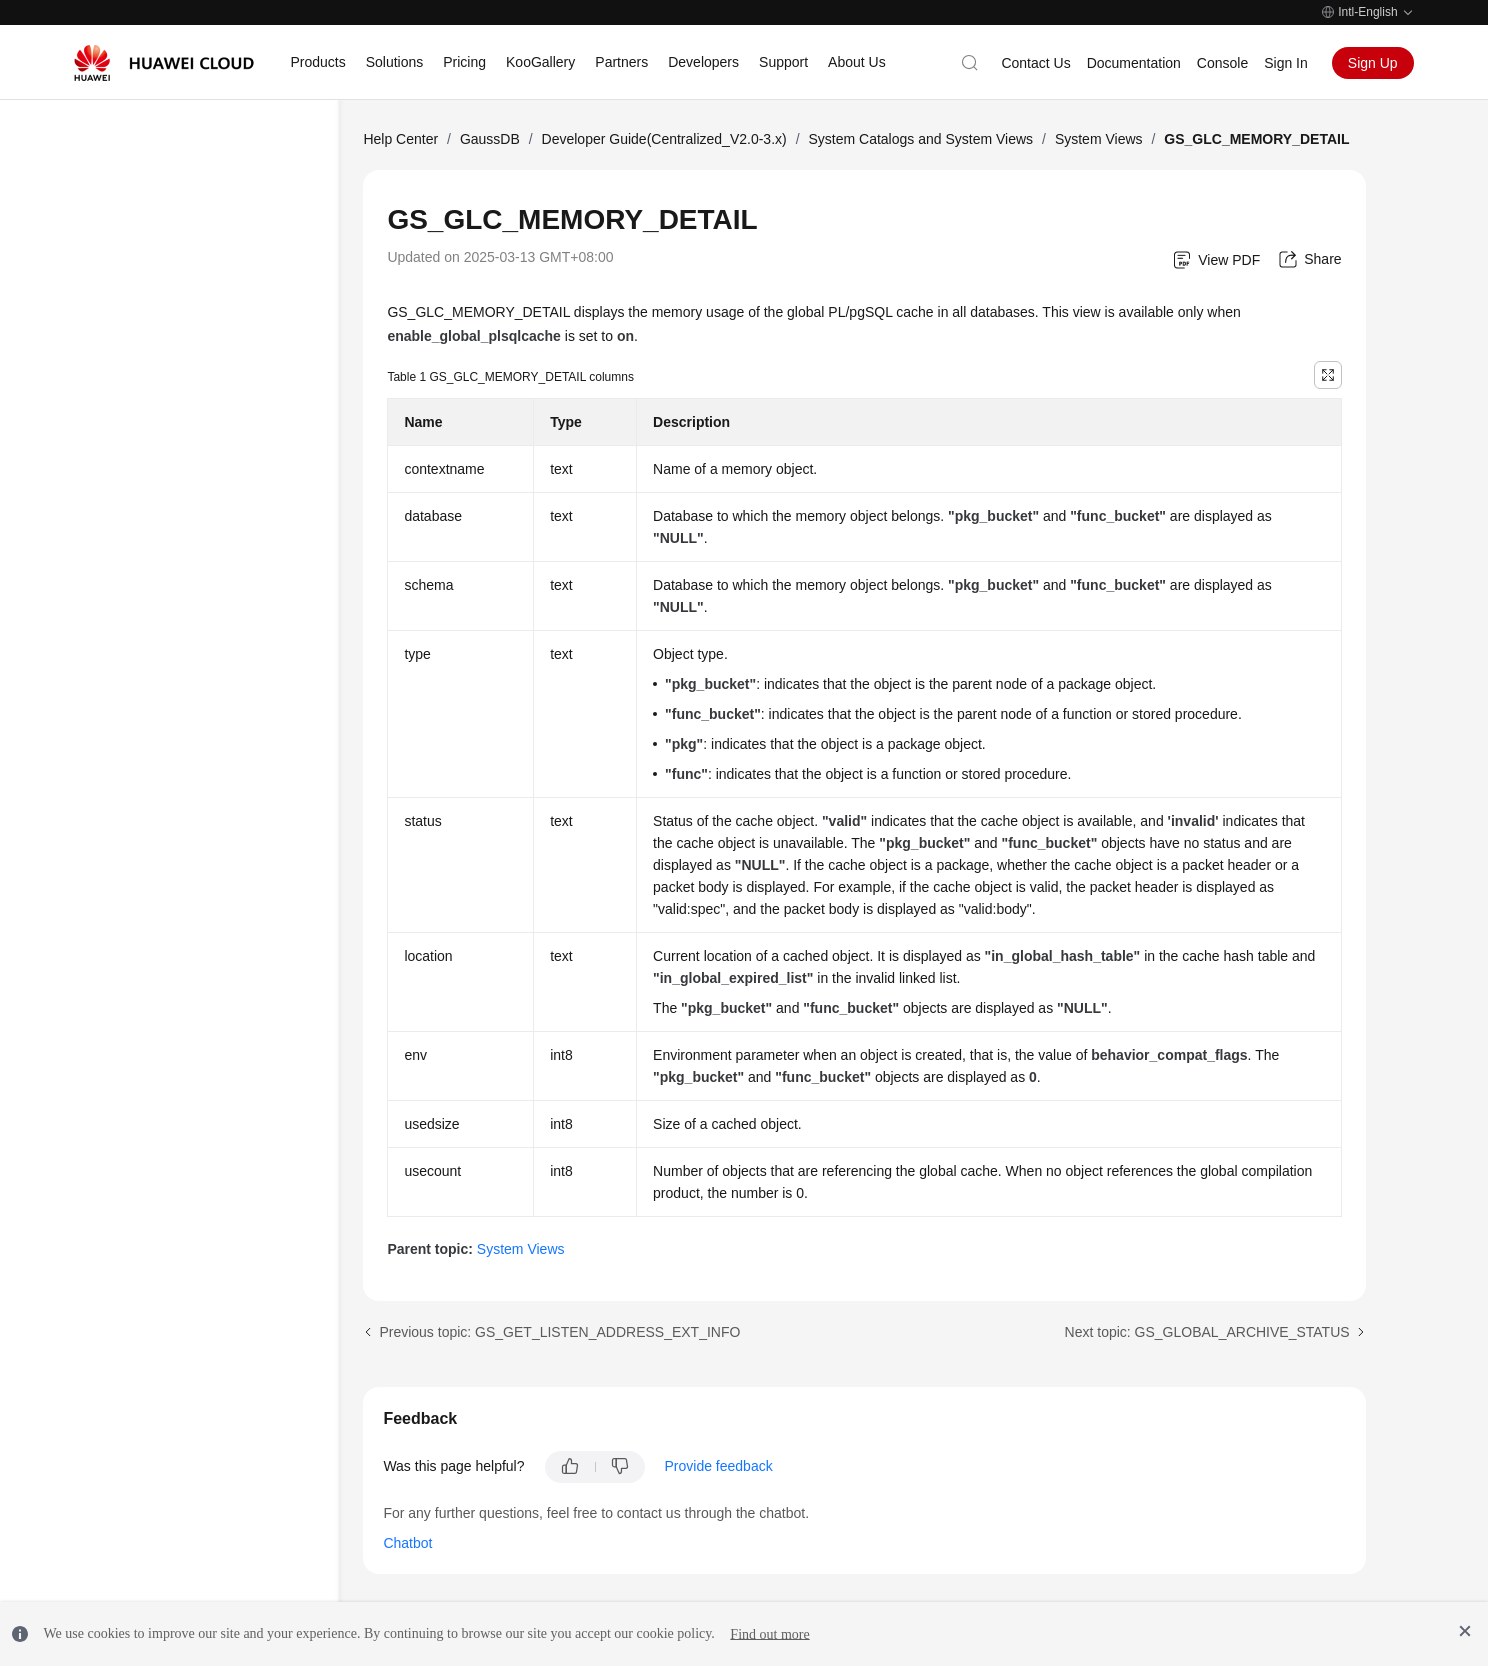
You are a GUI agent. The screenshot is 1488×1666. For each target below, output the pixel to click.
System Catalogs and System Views (920, 139)
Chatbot (407, 1543)
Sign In (1286, 63)
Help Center (400, 139)
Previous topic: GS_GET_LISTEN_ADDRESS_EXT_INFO (559, 1332)
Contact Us (1035, 63)
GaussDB (490, 139)
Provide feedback (719, 1466)
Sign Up (1373, 63)
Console (1222, 63)
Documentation (1134, 63)
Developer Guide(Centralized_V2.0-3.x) (664, 139)
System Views (1099, 139)
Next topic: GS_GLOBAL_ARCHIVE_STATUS (1207, 1332)
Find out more (769, 1633)
